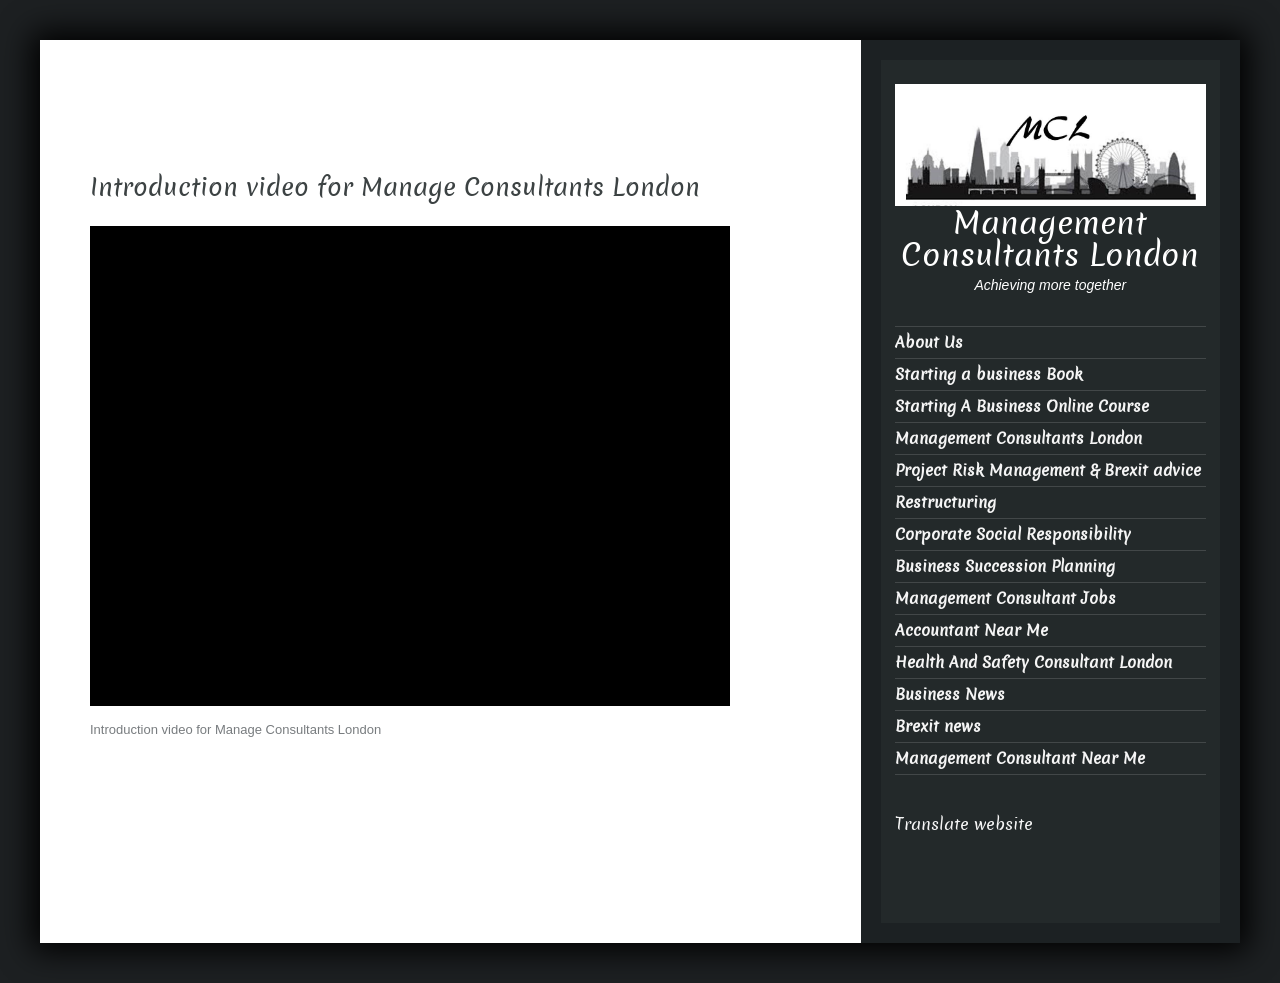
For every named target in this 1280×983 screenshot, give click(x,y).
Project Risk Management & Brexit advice (1048, 470)
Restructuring (945, 502)
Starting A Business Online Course (1022, 406)
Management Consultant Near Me (1020, 758)
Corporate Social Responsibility (1013, 534)
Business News (950, 694)
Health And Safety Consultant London (1033, 662)
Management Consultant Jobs (1005, 598)
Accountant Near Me (971, 630)
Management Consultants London (1050, 239)
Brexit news (938, 726)
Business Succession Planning (1005, 566)
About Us (929, 342)
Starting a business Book (989, 374)
